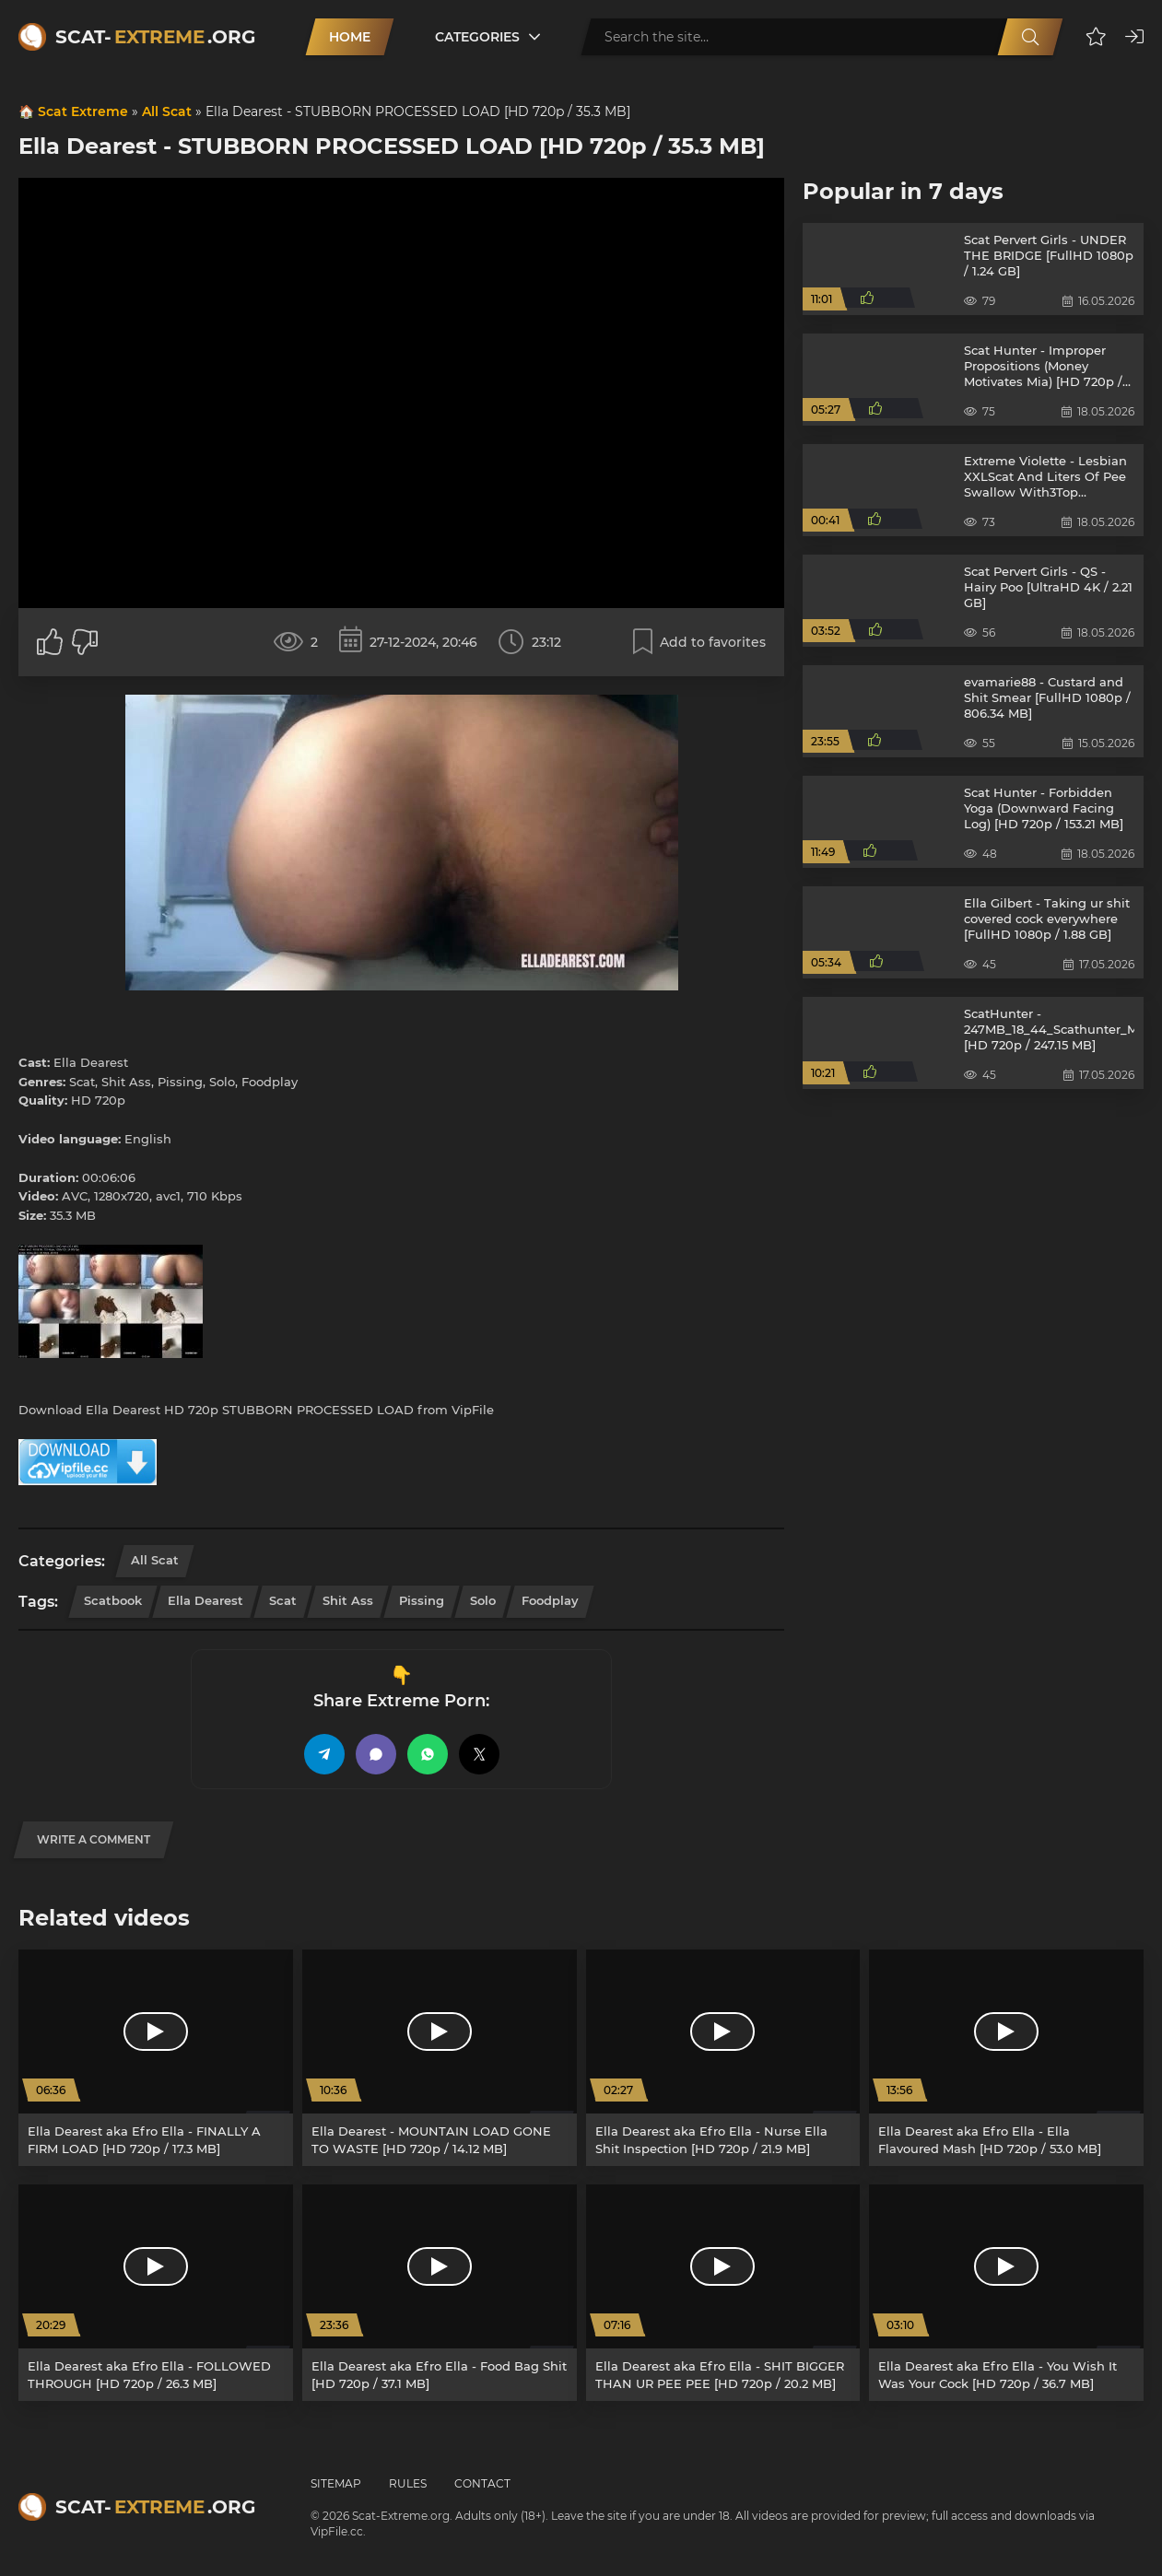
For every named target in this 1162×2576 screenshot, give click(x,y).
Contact (482, 2483)
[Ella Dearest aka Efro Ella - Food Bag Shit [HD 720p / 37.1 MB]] (439, 2292)
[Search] (1030, 36)
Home (349, 37)
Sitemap (336, 2483)
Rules (408, 2483)
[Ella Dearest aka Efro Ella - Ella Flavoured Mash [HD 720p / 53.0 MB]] (1006, 2058)
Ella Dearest (205, 1600)
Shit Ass (348, 1600)
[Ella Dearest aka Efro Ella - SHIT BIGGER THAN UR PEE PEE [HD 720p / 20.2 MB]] (723, 2292)
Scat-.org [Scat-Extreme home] (155, 37)
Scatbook (113, 1600)
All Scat (167, 111)
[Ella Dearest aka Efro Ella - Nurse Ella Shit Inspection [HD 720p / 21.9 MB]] (723, 2058)
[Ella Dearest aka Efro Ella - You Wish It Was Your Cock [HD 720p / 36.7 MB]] (1006, 2292)
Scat (283, 1600)
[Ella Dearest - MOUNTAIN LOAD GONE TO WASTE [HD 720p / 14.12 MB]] (439, 2058)
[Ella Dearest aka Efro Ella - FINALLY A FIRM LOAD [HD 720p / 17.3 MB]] (155, 2058)
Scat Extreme (83, 111)
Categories (477, 37)
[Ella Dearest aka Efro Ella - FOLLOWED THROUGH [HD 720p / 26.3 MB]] (155, 2292)
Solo (483, 1600)
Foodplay (550, 1600)
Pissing (421, 1600)
